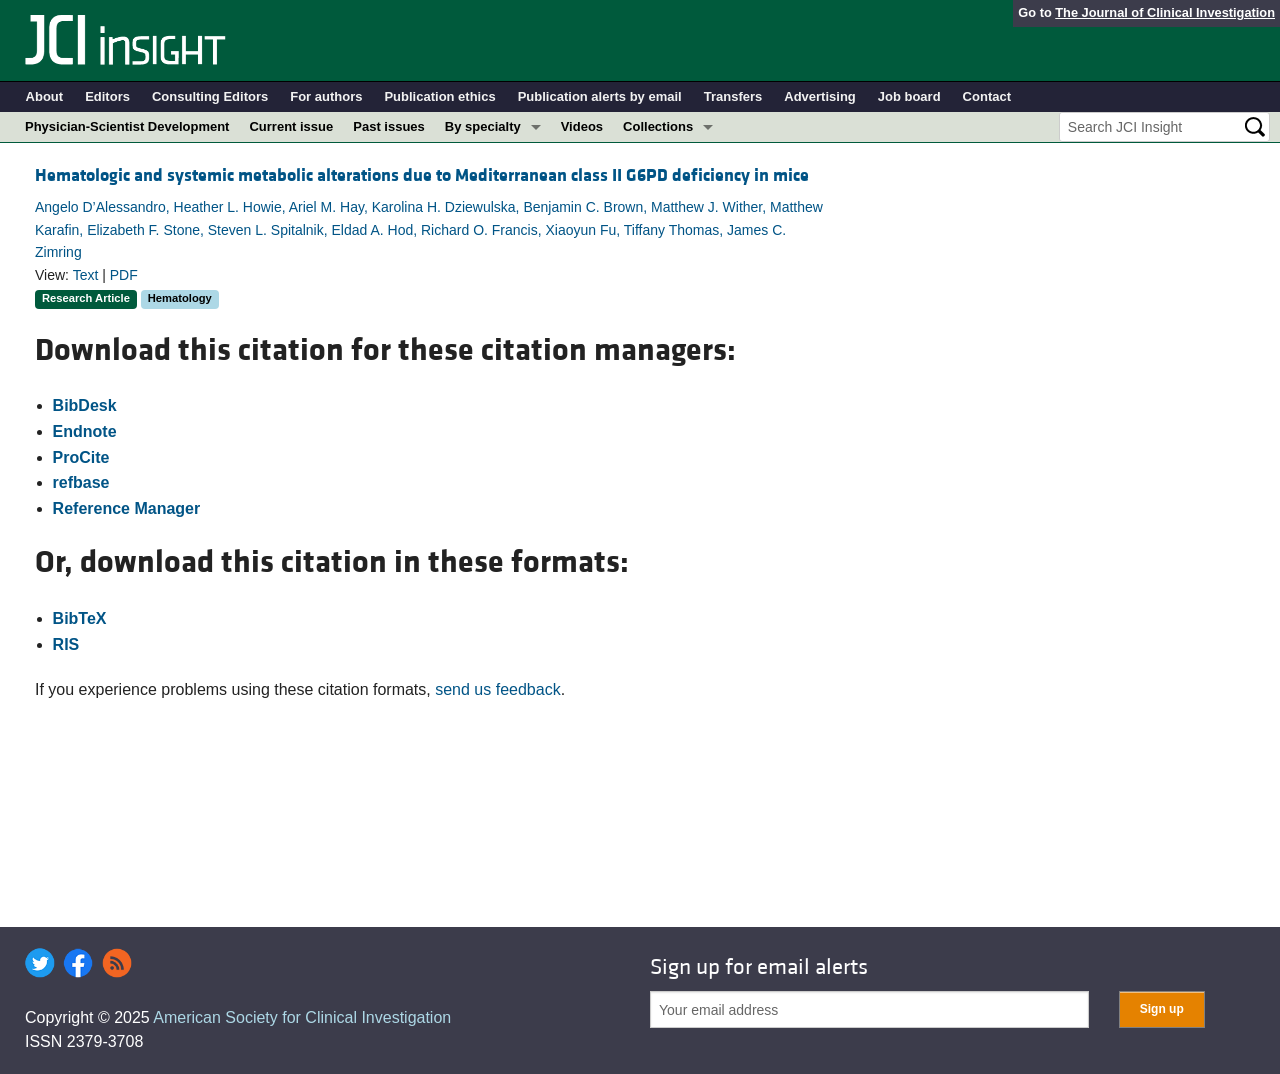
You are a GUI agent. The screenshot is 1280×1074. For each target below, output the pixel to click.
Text (86, 275)
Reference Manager (127, 508)
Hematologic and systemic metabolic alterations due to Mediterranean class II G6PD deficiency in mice (422, 175)
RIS (66, 644)
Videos (582, 126)
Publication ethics (439, 96)
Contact (987, 96)
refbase (81, 482)
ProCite (81, 457)
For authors (326, 96)
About (45, 96)
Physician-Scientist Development (127, 126)
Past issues (389, 126)
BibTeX (80, 618)
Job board (909, 96)
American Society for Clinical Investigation (302, 1017)
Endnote (85, 431)
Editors (107, 96)
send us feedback (497, 689)
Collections (658, 126)
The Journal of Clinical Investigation (1165, 12)
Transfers (733, 96)
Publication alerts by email (600, 96)
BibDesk (85, 405)
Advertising (820, 96)
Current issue (291, 126)
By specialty (483, 126)
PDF (124, 275)
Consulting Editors (210, 96)
